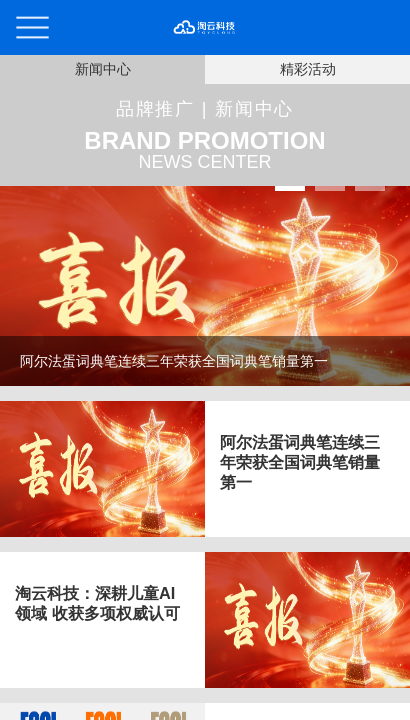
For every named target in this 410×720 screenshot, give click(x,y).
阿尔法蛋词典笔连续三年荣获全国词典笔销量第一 (300, 462)
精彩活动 (308, 69)
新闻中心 (103, 69)
